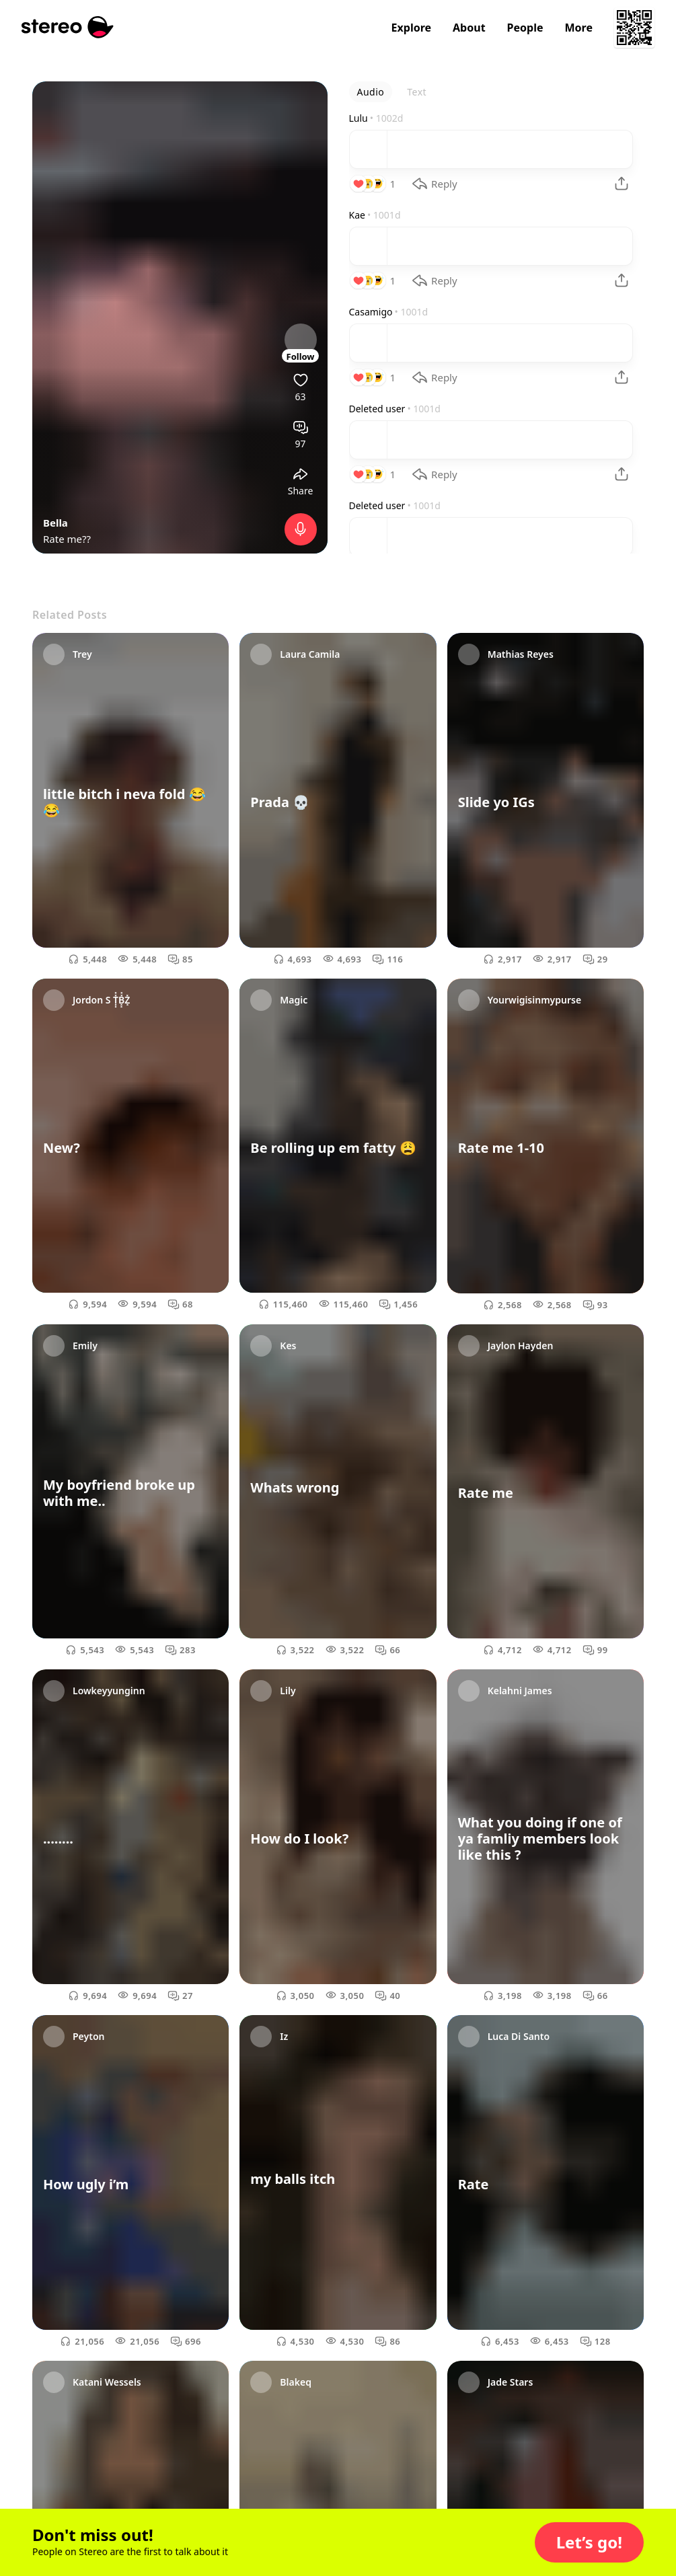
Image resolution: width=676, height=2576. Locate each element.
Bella (55, 522)
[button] (589, 2542)
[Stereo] (68, 27)
